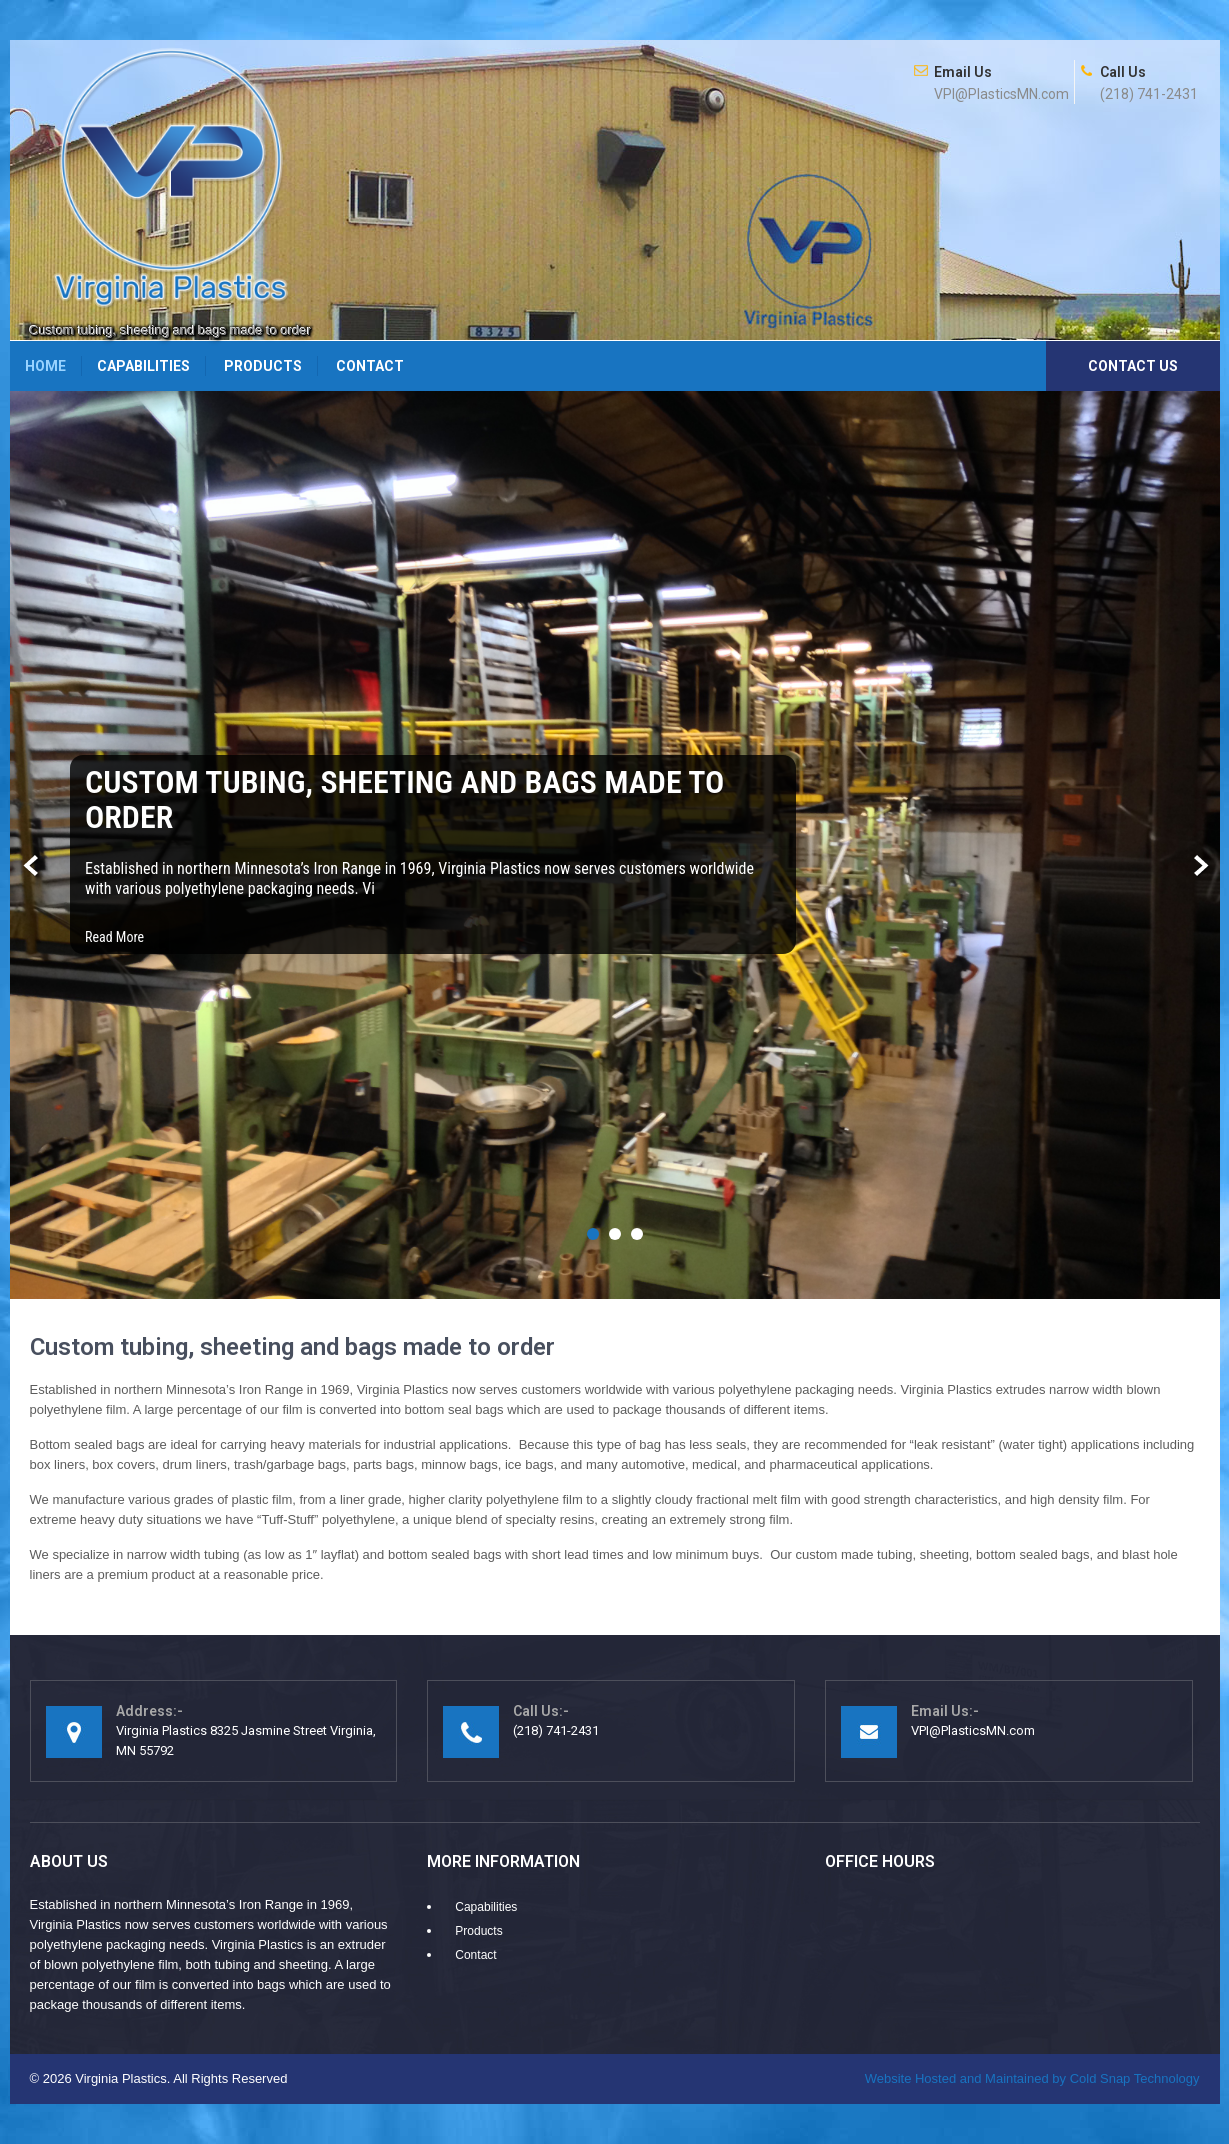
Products (263, 366)
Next (1198, 866)
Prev (31, 866)
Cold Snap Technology (1032, 2078)
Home (45, 366)
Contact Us (1133, 366)
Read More (114, 937)
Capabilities (143, 366)
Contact (370, 366)
